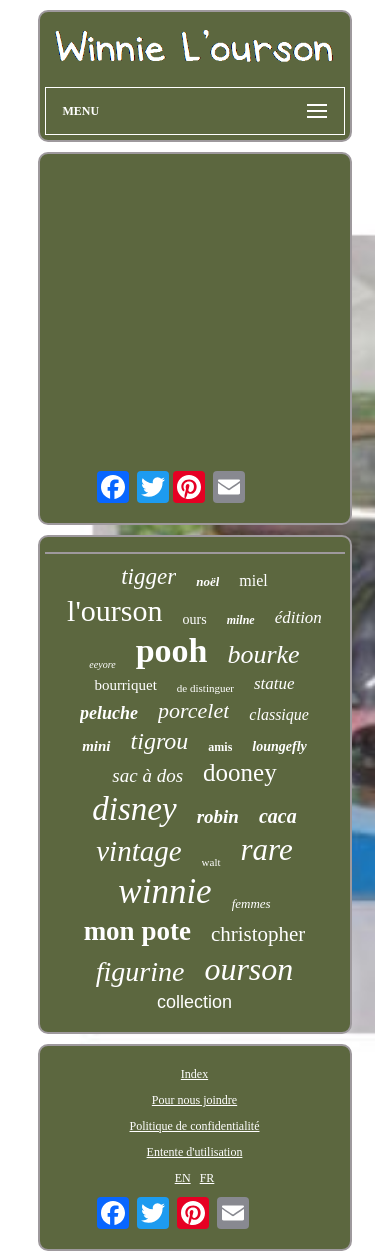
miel (253, 580)
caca (278, 816)
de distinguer (205, 688)
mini (96, 746)
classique (279, 714)
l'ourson (114, 610)
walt (211, 862)
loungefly (279, 746)
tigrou (160, 741)
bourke (263, 654)
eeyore (102, 664)
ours (195, 619)
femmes (251, 903)
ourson (248, 969)
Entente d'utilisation (195, 1152)
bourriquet (125, 685)
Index (194, 1074)
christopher (258, 934)
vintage (138, 851)
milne (241, 620)
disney (134, 809)
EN (183, 1178)
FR (207, 1178)
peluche (109, 713)
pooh (172, 650)
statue (274, 683)
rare (267, 849)
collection (194, 1002)
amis (220, 747)
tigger (148, 576)
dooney (240, 772)
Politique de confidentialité (195, 1126)
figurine (140, 971)
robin (218, 816)
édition (298, 617)
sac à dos (147, 775)
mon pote (137, 931)
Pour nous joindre (194, 1100)
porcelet (193, 710)
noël (207, 581)
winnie (164, 891)
